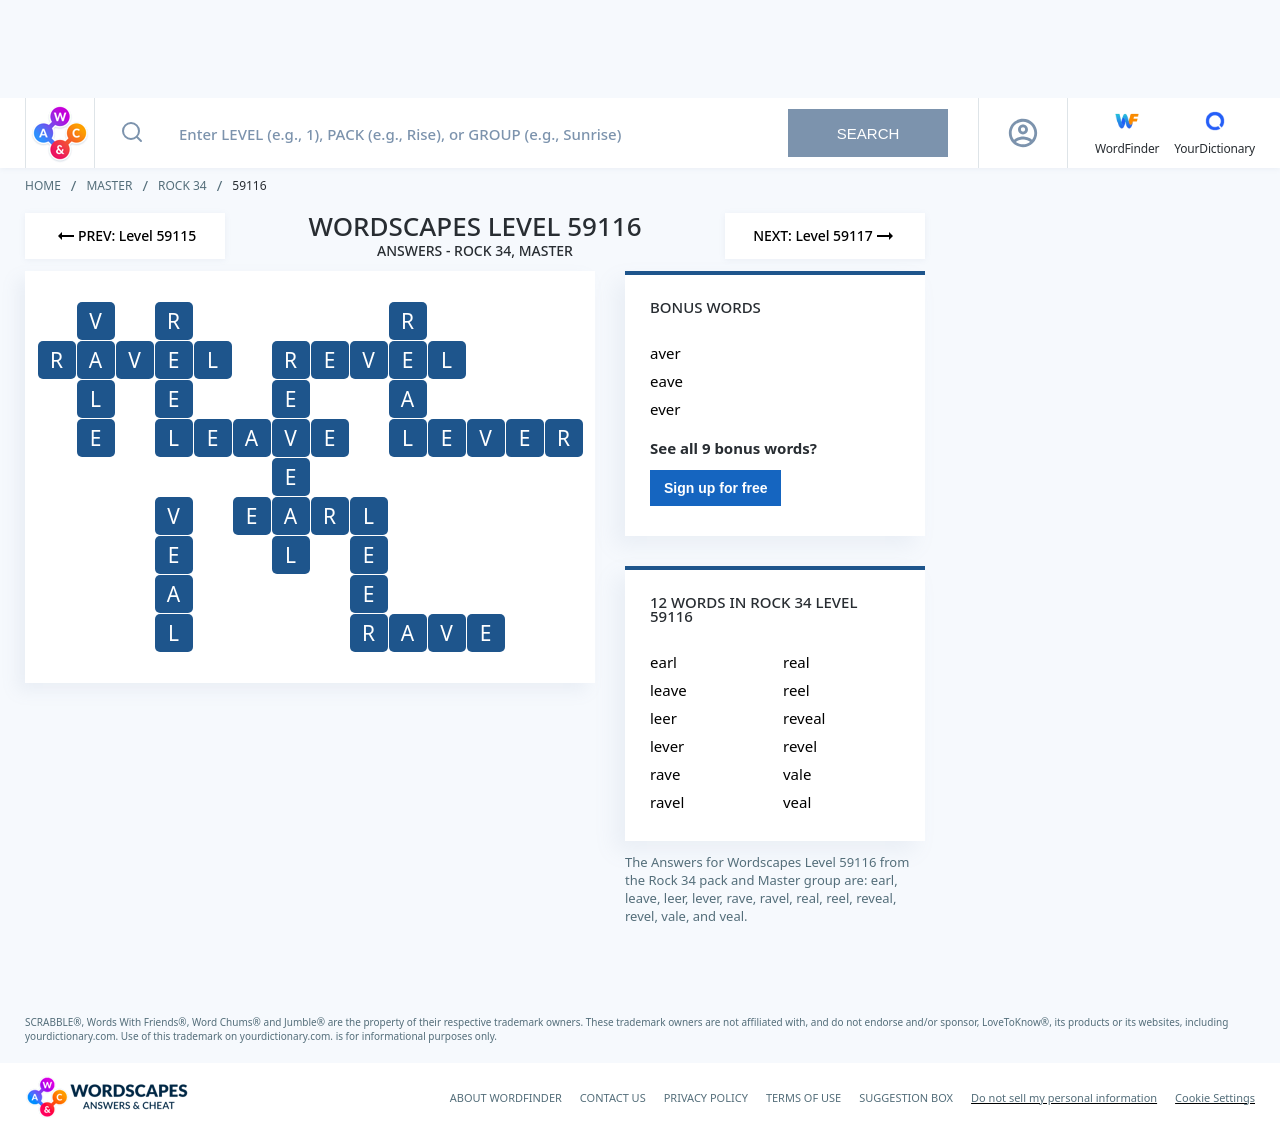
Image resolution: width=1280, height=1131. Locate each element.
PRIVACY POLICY (706, 1097)
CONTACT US (613, 1097)
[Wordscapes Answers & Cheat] (107, 1097)
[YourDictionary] (1214, 133)
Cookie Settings (1215, 1097)
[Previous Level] (125, 236)
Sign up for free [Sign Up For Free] (715, 488)
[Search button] (132, 133)
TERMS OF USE (803, 1097)
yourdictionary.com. (73, 1036)
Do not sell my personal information (1064, 1097)
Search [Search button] (868, 133)
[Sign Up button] (1023, 133)
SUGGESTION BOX (906, 1097)
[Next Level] (825, 236)
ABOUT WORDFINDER (506, 1097)
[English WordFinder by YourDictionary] (1127, 133)
